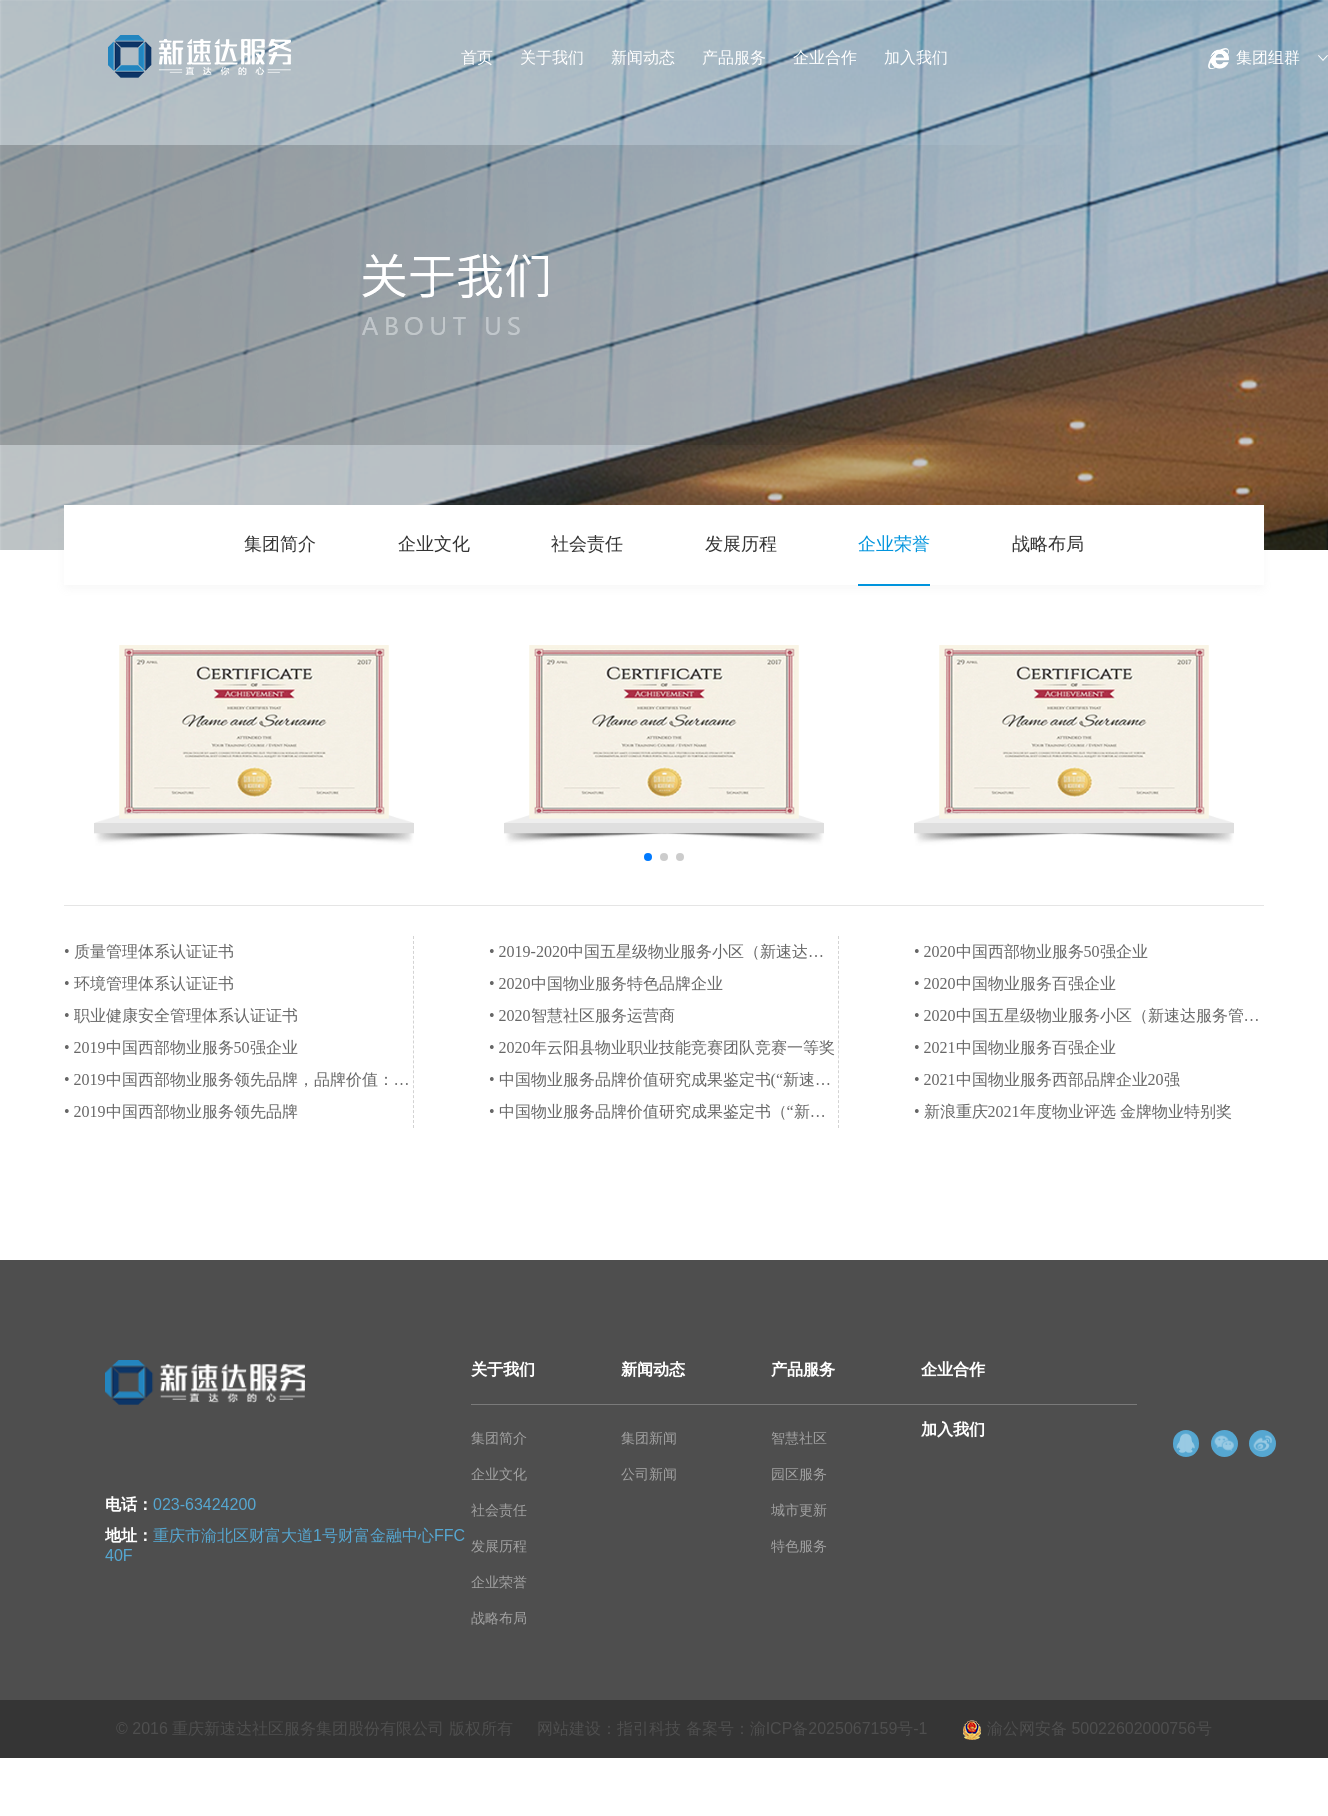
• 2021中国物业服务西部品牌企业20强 (1047, 1079)
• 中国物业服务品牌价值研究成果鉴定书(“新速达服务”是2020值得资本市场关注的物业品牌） (663, 1079)
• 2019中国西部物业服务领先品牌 (181, 1111)
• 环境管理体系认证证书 (149, 983)
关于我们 (552, 57)
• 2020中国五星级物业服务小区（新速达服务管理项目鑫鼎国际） (1089, 1015)
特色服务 (799, 1546)
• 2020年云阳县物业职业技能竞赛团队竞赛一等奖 (662, 1047)
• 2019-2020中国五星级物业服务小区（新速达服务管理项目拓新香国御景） (663, 951)
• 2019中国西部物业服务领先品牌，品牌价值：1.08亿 (238, 1079)
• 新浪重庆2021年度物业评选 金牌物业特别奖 (1073, 1111)
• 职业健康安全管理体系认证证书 (181, 1015)
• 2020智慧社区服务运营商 (582, 1015)
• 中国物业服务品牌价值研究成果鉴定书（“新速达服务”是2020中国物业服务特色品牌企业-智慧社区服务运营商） (663, 1111)
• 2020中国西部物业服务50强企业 (1031, 951)
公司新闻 (649, 1474)
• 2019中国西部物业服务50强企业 (181, 1047)
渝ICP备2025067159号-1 (839, 1728)
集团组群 (1268, 57)
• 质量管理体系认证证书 (149, 951)
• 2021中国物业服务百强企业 (1015, 1047)
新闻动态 (643, 57)
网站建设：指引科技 (609, 1728)
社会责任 (587, 544)
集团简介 (280, 544)
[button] (648, 857)
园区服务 (799, 1474)
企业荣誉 (894, 544)
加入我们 (916, 57)
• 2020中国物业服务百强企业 (1015, 983)
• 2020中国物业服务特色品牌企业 (606, 983)
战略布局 (1048, 544)
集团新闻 (649, 1438)
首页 (477, 57)
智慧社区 (799, 1438)
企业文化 (434, 544)
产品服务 (734, 57)
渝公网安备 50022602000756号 (1087, 1728)
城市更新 (799, 1510)
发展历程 (741, 544)
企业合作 (825, 57)
